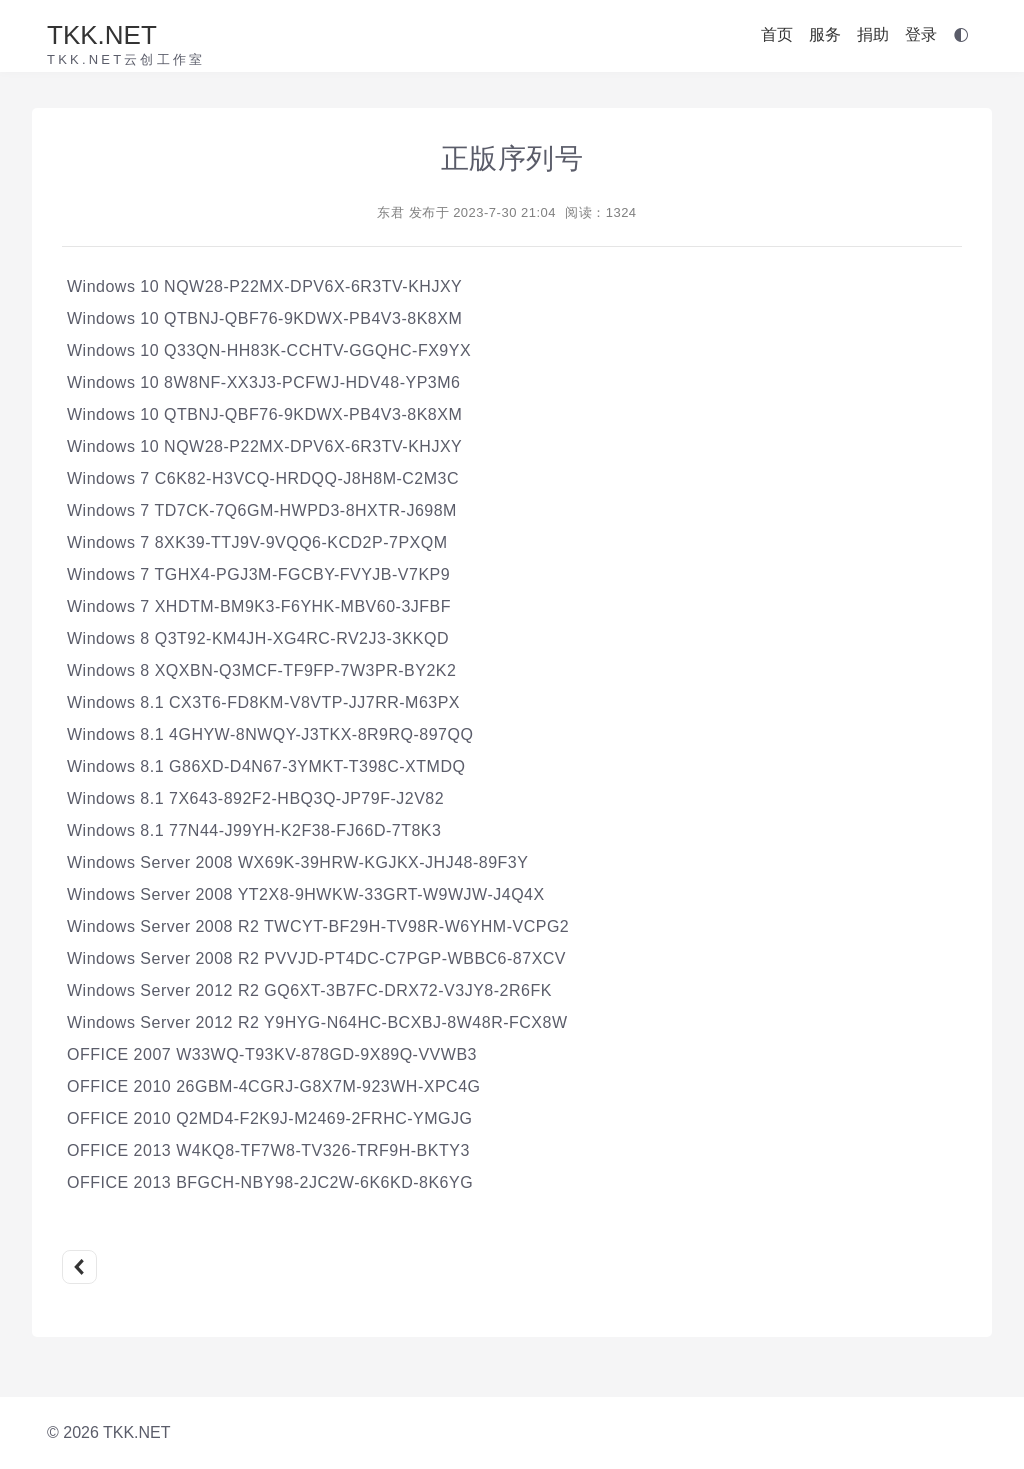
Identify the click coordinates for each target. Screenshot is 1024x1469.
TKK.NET (102, 35)
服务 (825, 34)
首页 (777, 34)
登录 (921, 34)
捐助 (873, 34)
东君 (390, 212)
